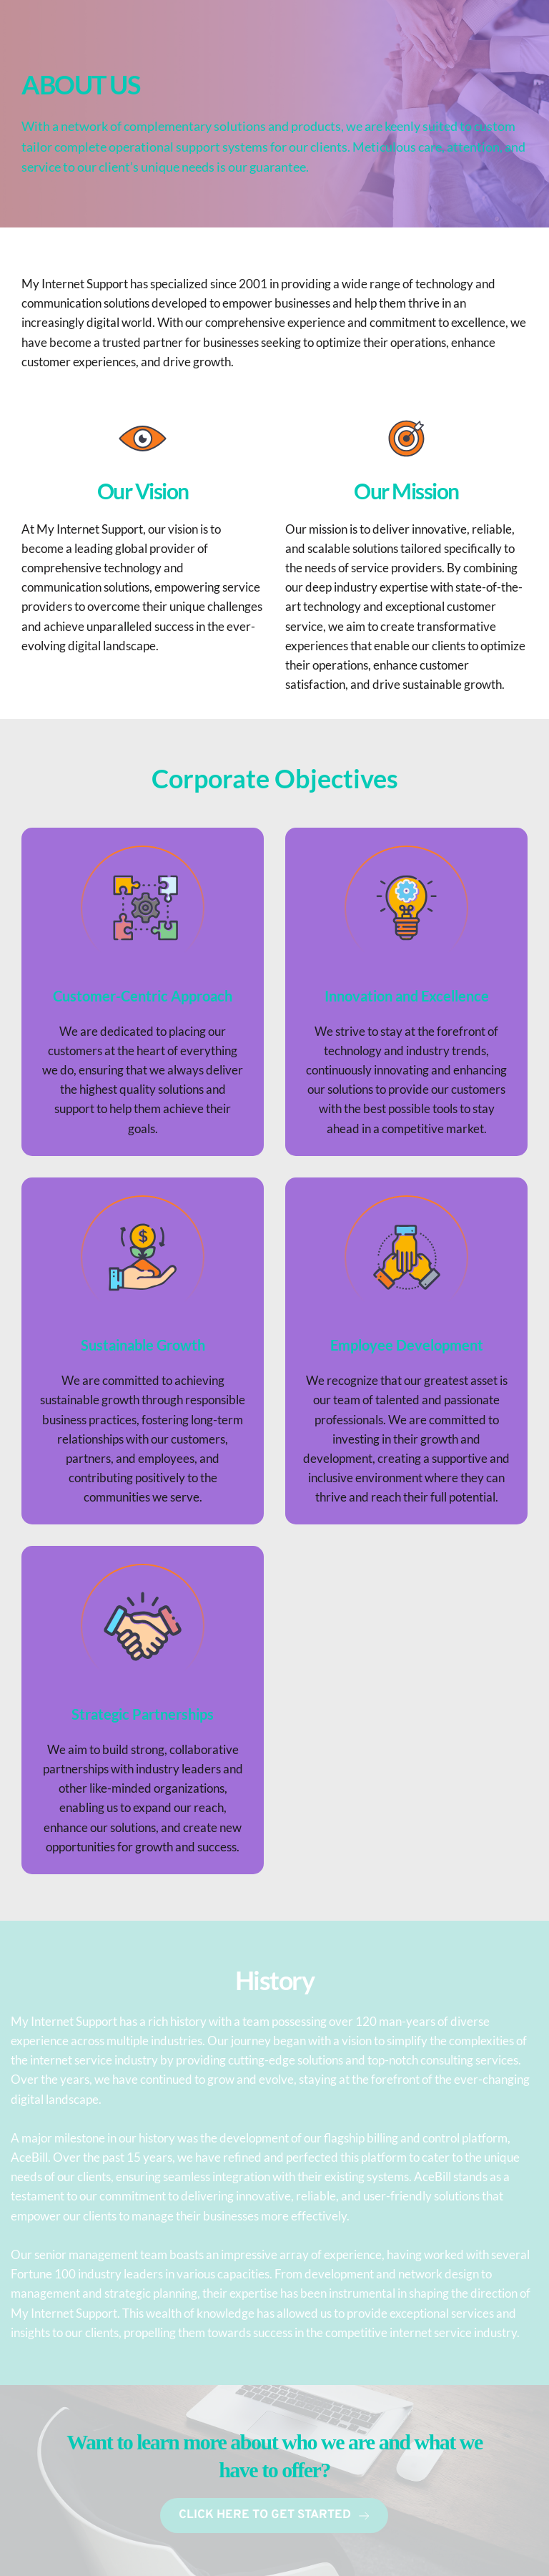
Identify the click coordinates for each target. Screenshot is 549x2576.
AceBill (29, 2157)
